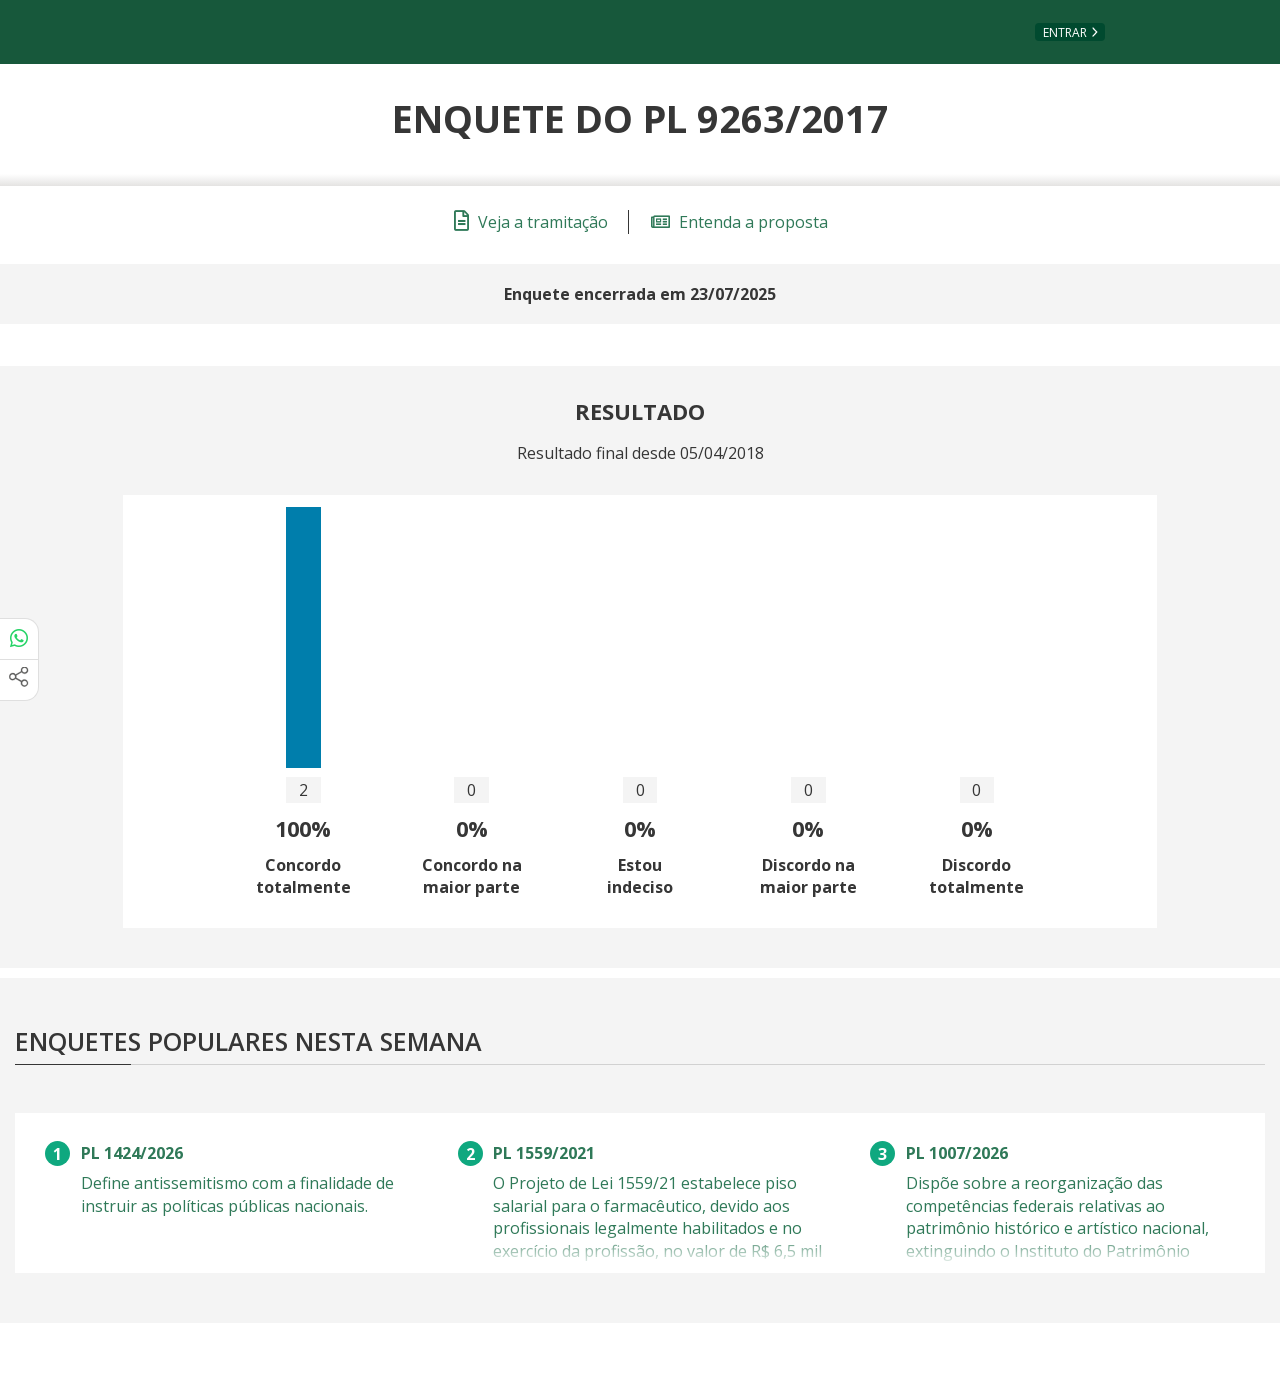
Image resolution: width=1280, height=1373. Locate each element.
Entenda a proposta (739, 222)
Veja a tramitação (531, 222)
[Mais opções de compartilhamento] (19, 680)
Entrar (1065, 32)
